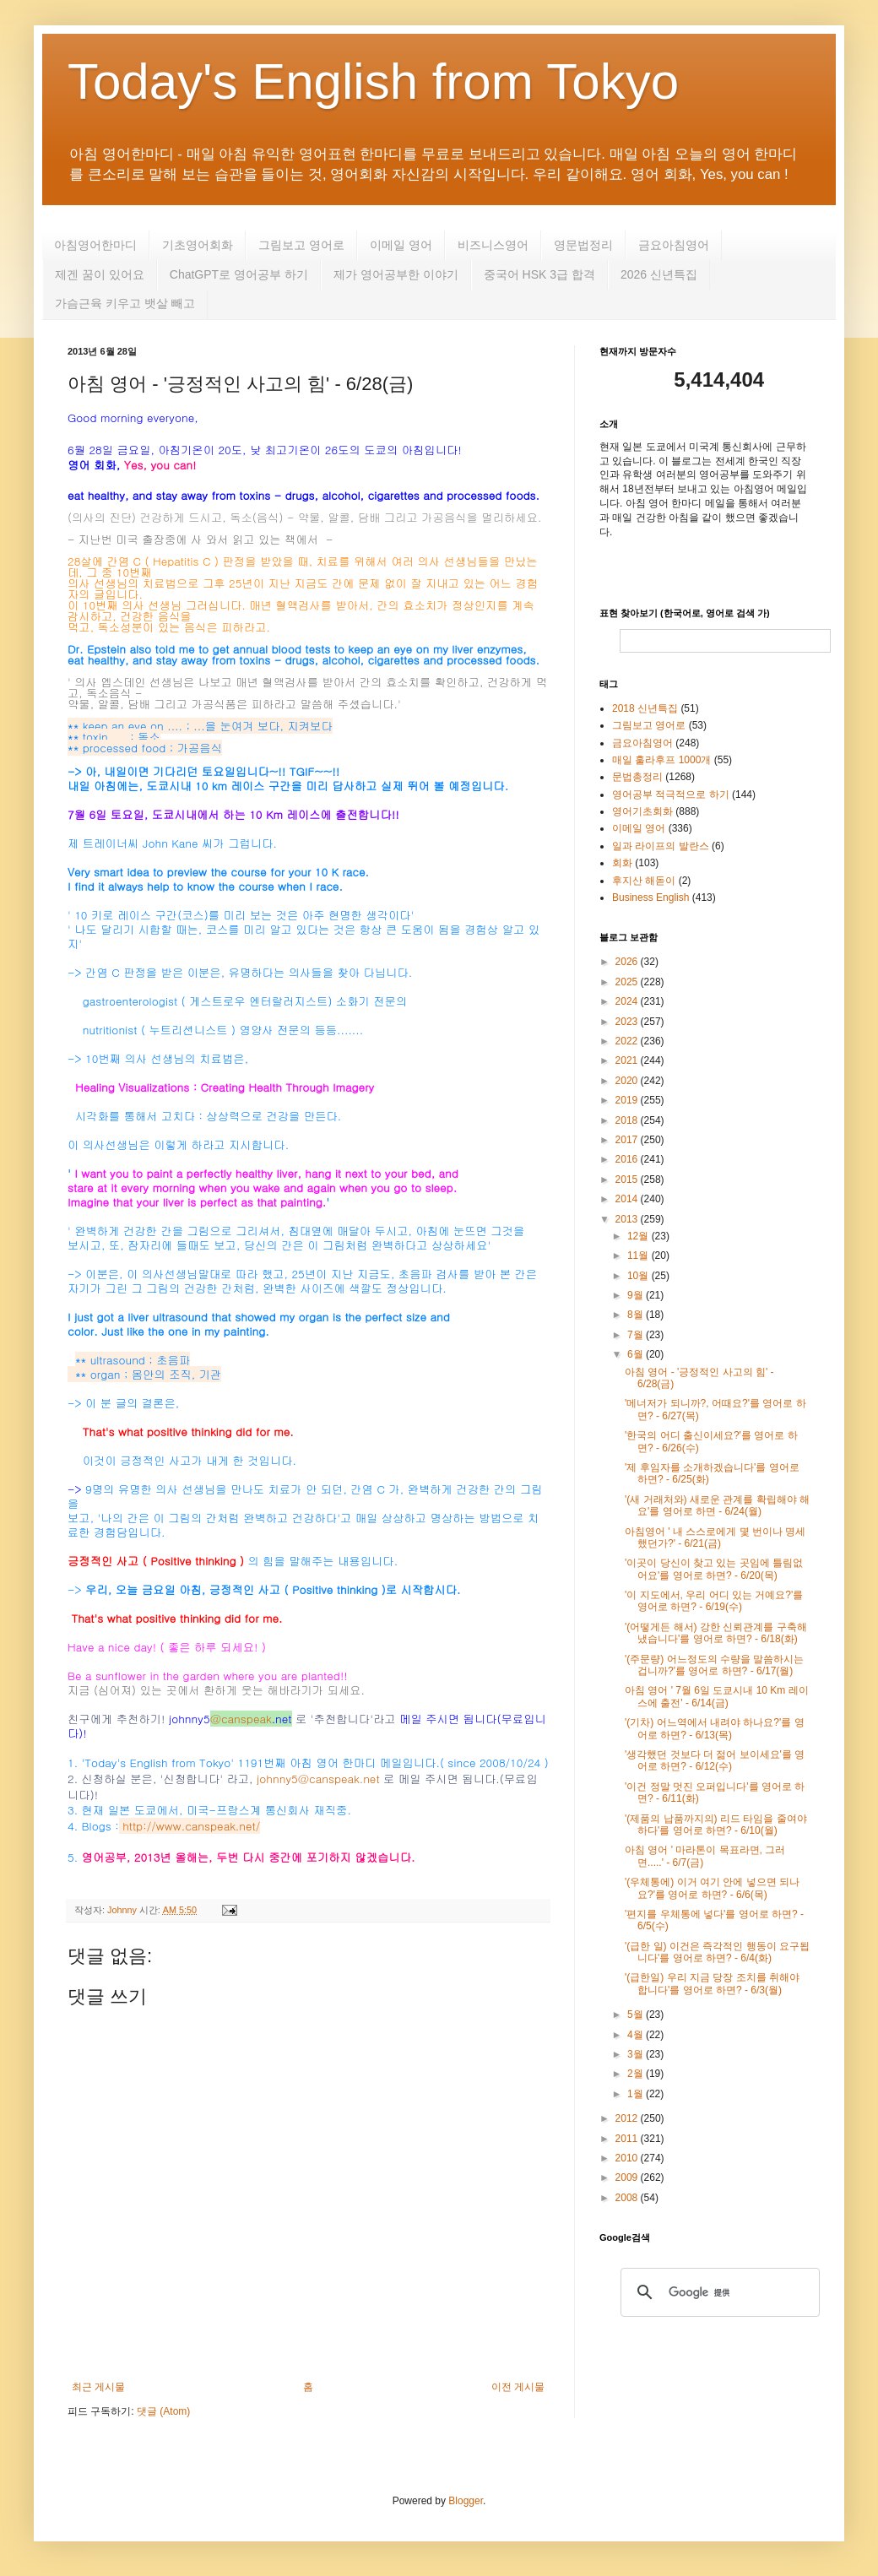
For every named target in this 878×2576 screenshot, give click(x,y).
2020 (628, 1081)
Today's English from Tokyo (373, 81)
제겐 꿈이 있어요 (99, 274)
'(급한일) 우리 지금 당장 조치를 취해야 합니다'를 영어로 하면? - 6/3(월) (712, 1983)
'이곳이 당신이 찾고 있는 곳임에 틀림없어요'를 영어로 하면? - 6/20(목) (714, 1569)
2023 (628, 1022)
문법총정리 (637, 777)
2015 (628, 1179)
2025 (628, 982)
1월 (636, 2094)
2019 (628, 1100)
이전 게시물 (518, 2387)
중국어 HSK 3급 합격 (539, 274)
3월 (636, 2054)
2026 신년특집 (659, 274)
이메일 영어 (401, 245)
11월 (639, 1255)
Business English (650, 897)
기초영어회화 (197, 245)
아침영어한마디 (95, 245)
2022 (628, 1041)
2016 (628, 1159)
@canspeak (241, 1719)
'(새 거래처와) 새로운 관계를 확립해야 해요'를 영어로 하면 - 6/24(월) (717, 1505)
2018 (628, 1120)
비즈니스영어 (493, 245)
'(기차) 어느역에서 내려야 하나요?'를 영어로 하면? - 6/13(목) (715, 1728)
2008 (628, 2198)
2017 (628, 1140)
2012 (628, 2118)
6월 (636, 1354)
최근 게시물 (98, 2387)
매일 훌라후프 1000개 (661, 760)
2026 (628, 962)
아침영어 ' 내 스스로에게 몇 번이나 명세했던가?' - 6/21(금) (715, 1537)
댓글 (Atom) (163, 2411)
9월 (636, 1295)
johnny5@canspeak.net (318, 1779)
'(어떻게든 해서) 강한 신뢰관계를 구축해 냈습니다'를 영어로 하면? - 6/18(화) (716, 1633)
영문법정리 (583, 245)
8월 (636, 1315)
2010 (628, 2158)
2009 (628, 2177)
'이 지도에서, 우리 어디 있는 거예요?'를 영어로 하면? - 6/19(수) (714, 1601)
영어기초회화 (642, 811)
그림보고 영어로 (301, 245)
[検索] (718, 2292)
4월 (636, 2035)
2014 (628, 1199)
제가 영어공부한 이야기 (395, 274)
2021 (628, 1060)
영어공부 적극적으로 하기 (670, 794)
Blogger (465, 2501)
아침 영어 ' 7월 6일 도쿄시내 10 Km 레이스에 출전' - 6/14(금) (717, 1696)
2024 (628, 1001)
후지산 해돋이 (643, 881)
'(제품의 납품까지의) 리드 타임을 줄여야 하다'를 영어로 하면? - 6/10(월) (716, 1824)
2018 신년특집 (645, 708)
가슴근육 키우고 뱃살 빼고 (125, 303)
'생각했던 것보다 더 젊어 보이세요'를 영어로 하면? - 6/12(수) (715, 1760)
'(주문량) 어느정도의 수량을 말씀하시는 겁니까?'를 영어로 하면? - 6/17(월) (714, 1665)
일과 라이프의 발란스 (660, 846)
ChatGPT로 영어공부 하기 (239, 274)
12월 (639, 1236)
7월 (636, 1335)
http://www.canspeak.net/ (191, 1826)
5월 (636, 2014)
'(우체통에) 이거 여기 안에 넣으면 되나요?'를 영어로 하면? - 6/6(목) (712, 1888)
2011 (628, 2139)
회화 (622, 863)
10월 (639, 1276)
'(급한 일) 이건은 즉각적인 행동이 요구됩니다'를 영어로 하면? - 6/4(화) (717, 1952)
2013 (628, 1219)
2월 (636, 2074)
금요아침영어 (673, 245)
